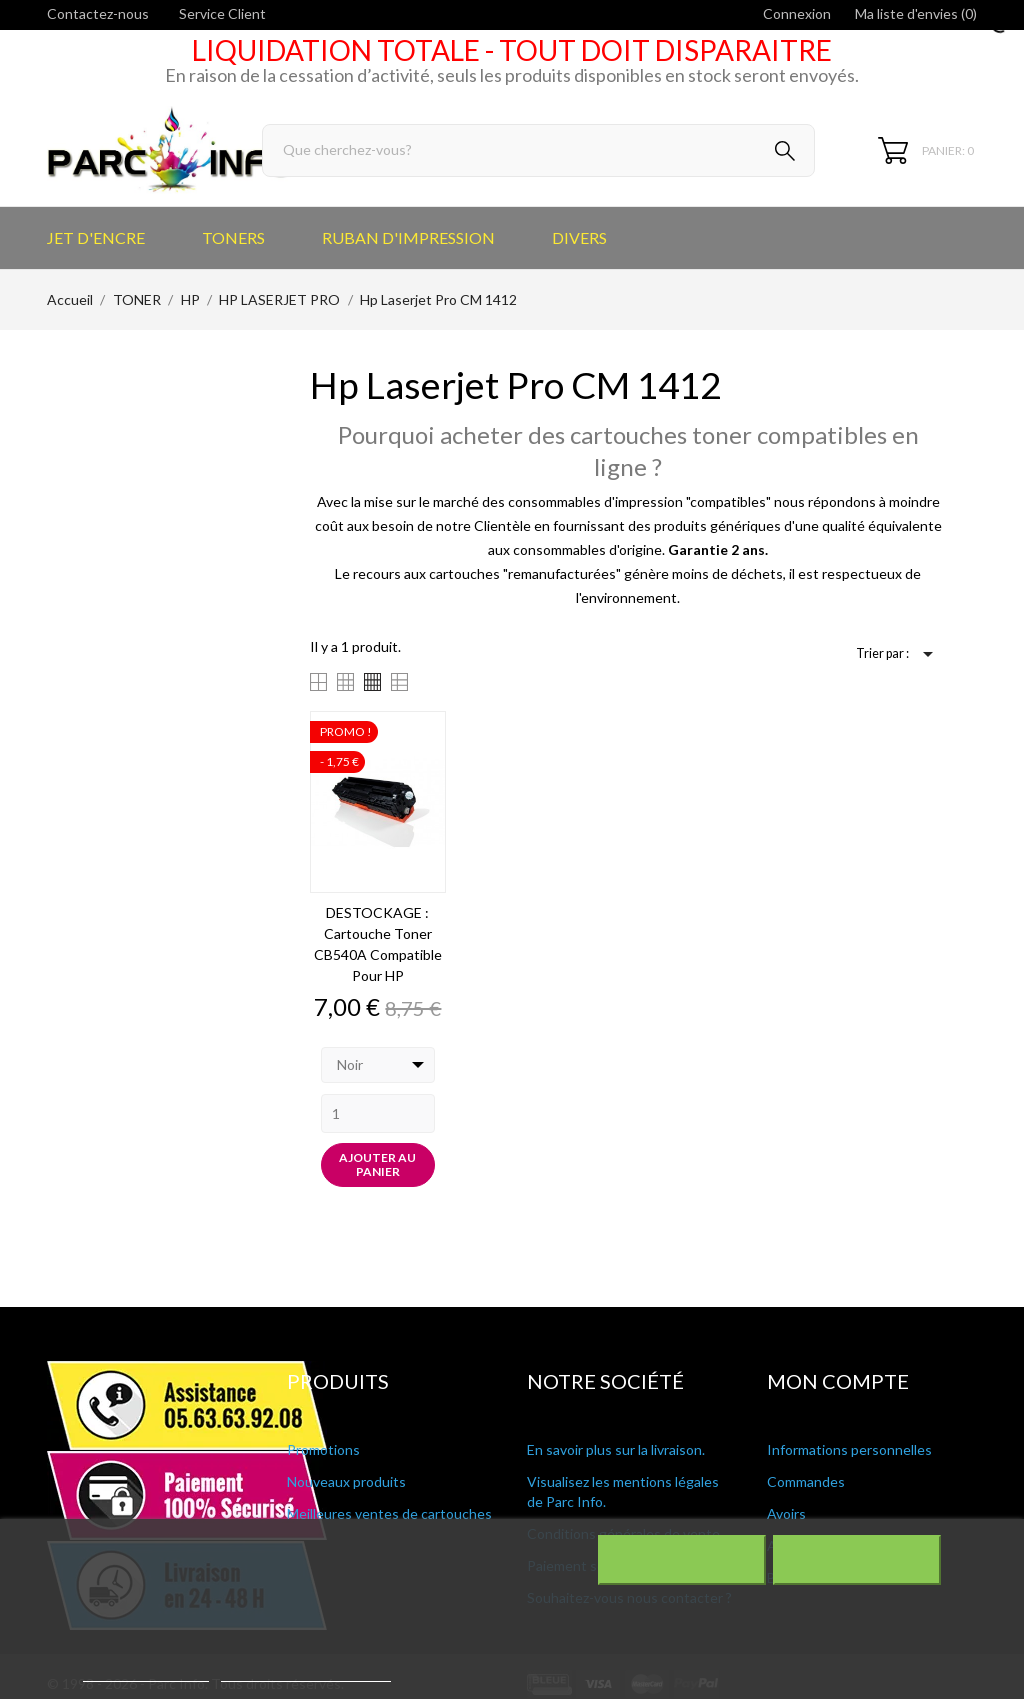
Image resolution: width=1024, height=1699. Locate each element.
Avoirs (786, 1513)
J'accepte (856, 1560)
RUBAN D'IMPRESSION (408, 237)
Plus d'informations (146, 1672)
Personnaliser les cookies (306, 1672)
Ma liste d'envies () (916, 13)
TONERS (233, 237)
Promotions (323, 1449)
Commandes (806, 1481)
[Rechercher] (538, 150)
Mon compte (838, 1381)
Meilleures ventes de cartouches (389, 1513)
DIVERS (579, 237)
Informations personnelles (849, 1449)
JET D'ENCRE (96, 237)
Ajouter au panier (377, 1164)
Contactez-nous (98, 13)
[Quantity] (378, 1113)
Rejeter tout (681, 1560)
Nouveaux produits (346, 1481)
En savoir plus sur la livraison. (616, 1449)
